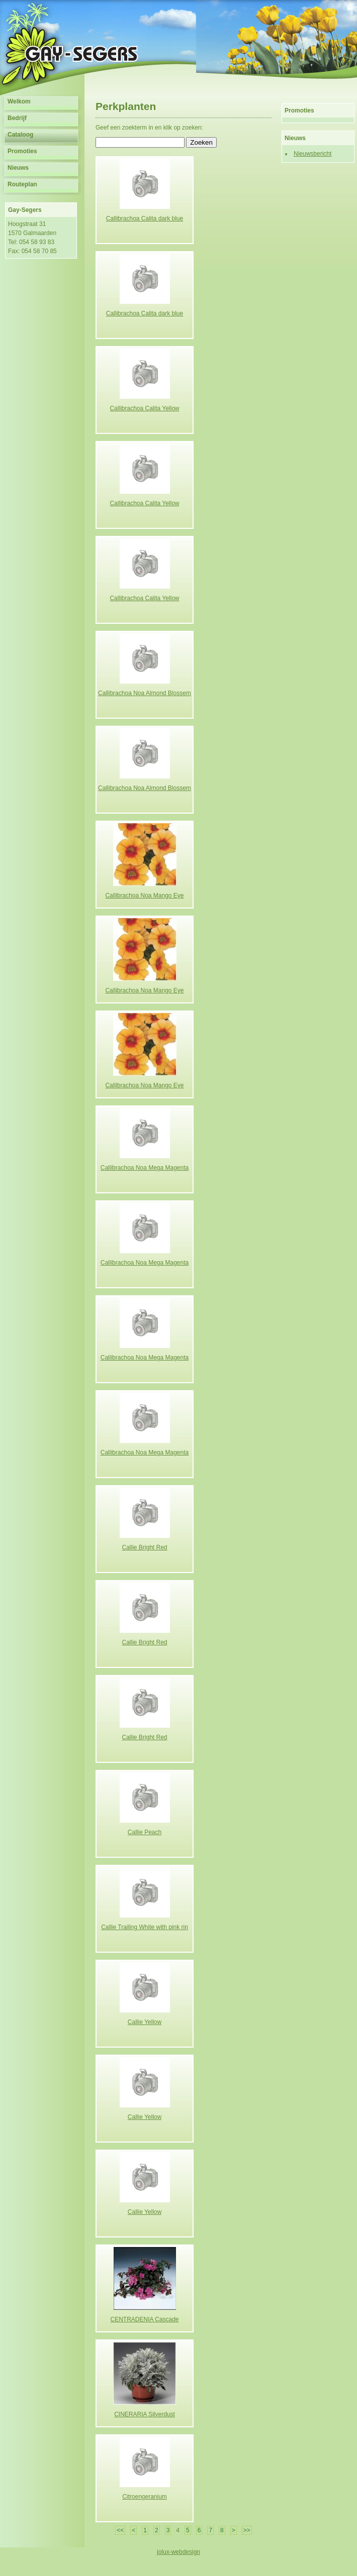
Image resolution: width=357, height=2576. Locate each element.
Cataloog (20, 134)
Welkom (19, 101)
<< (120, 2530)
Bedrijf (17, 118)
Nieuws (18, 167)
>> (246, 2530)
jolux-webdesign (178, 2551)
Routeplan (22, 184)
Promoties (22, 151)
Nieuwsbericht (312, 153)
